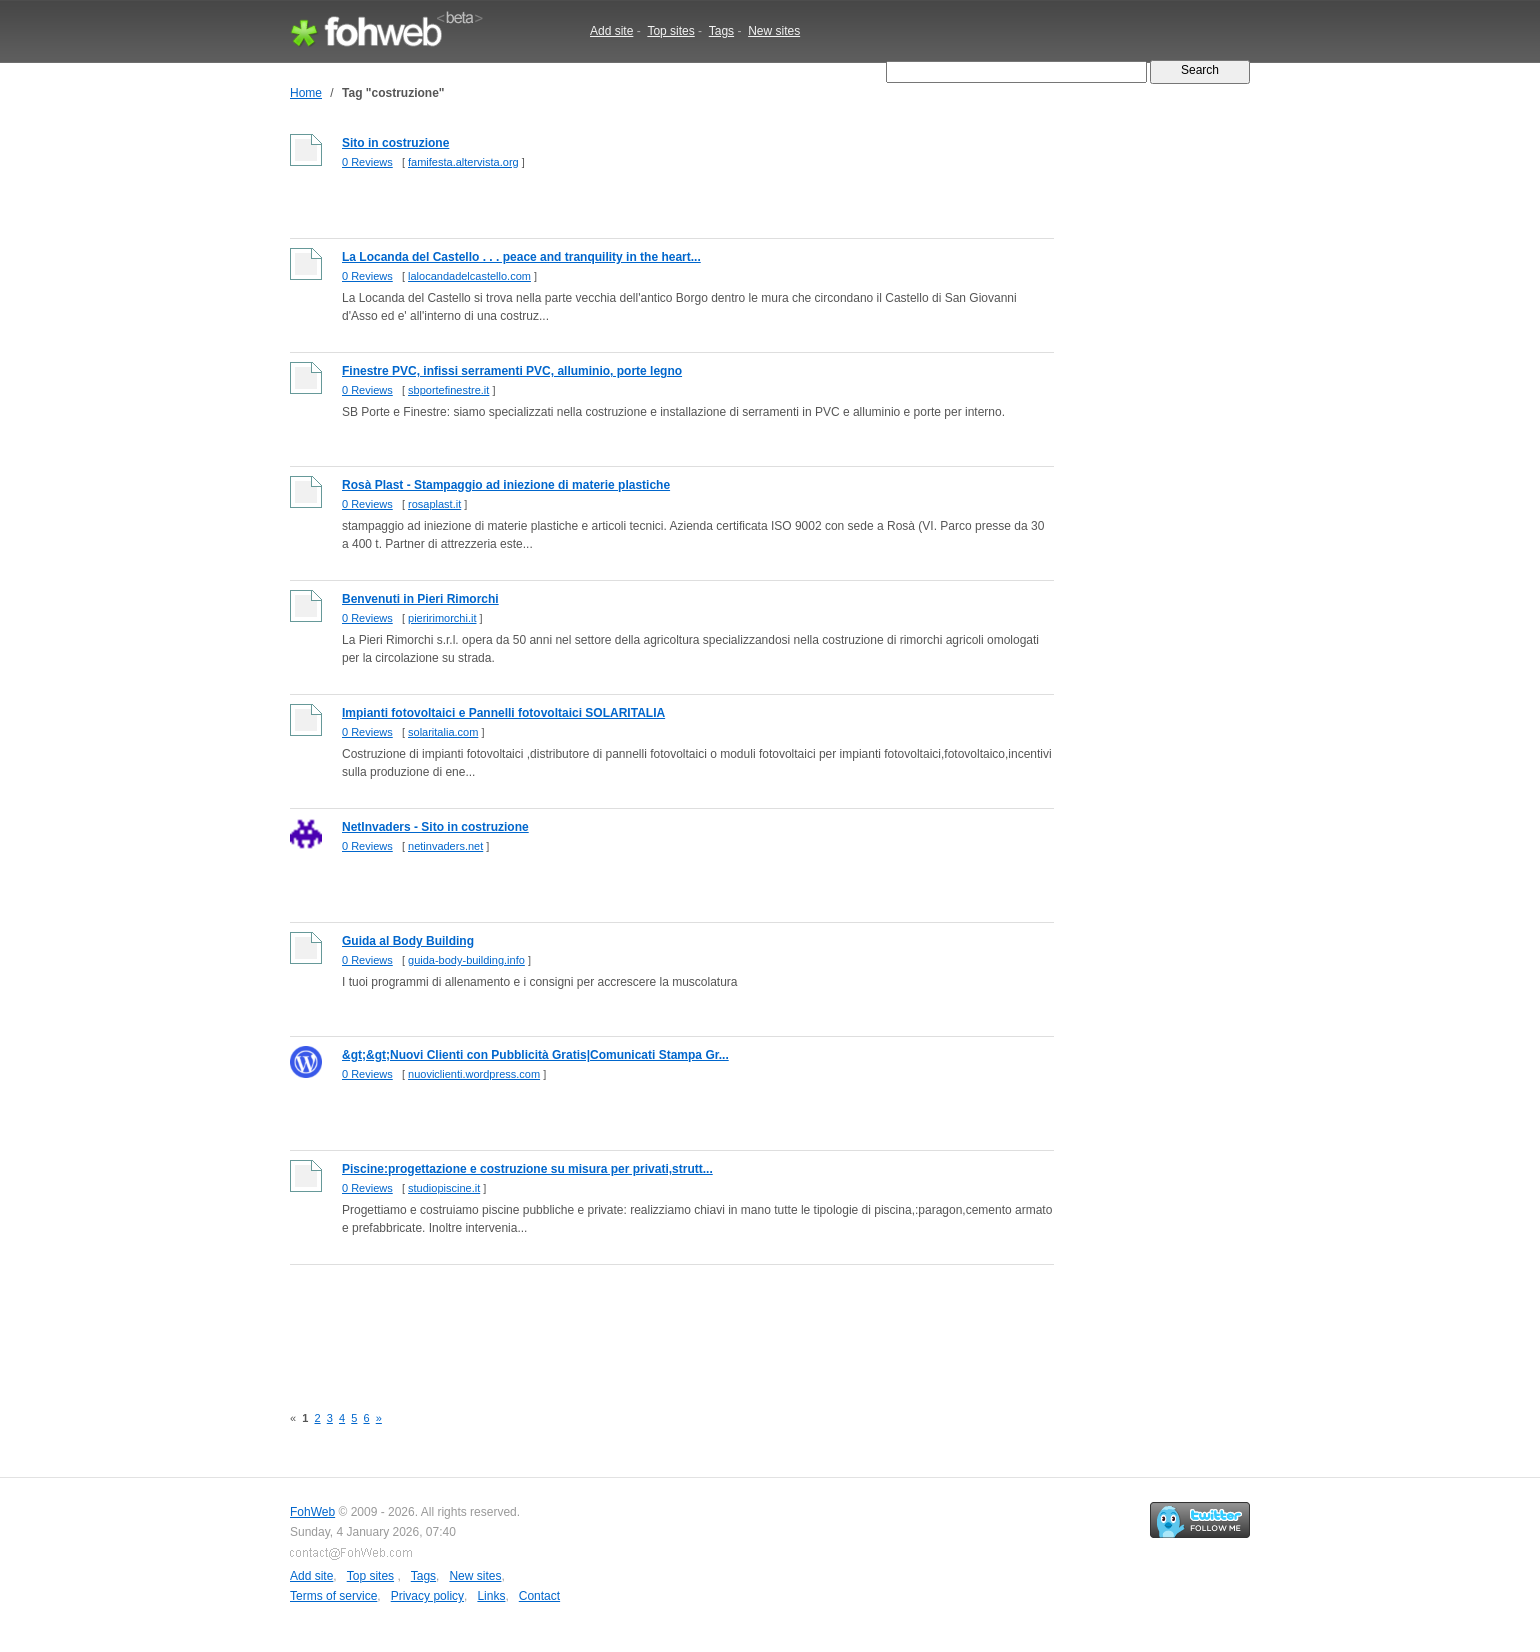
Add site (611, 31)
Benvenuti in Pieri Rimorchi (420, 599)
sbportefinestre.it (448, 390)
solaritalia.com (443, 732)
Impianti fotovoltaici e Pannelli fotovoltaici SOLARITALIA (503, 713)
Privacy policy (427, 1596)
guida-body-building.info (466, 960)
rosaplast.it (434, 504)
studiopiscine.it (444, 1188)
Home (306, 93)
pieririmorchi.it (442, 618)
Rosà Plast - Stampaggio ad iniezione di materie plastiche (506, 485)
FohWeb (312, 1512)
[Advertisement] (654, 1323)
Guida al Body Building (408, 941)
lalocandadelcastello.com (469, 276)
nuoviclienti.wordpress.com (474, 1074)
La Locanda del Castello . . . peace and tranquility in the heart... (521, 257)
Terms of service (333, 1596)
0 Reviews (367, 162)
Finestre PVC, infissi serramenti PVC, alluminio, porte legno (512, 371)
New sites (774, 31)
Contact (539, 1596)
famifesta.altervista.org (463, 162)
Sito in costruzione (395, 143)
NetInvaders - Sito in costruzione (435, 827)
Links (491, 1596)
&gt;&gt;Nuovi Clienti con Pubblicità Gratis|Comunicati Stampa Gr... (535, 1055)
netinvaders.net (445, 846)
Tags (721, 31)
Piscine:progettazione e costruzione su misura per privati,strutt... (527, 1169)
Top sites (670, 31)
